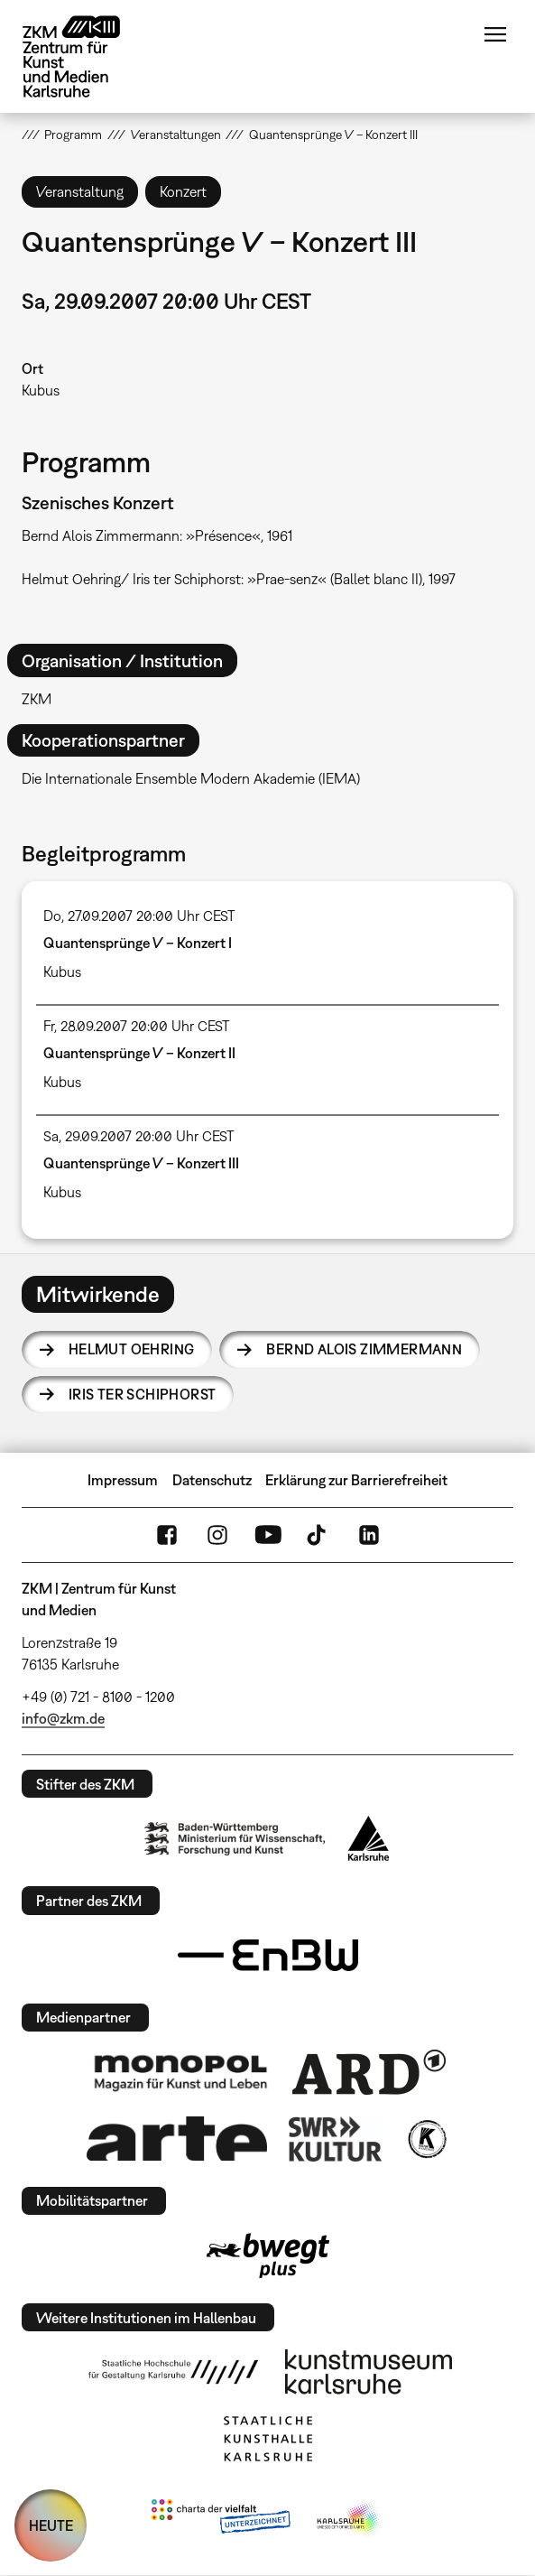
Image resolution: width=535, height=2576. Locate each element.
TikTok (318, 1535)
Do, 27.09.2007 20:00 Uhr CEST (139, 915)
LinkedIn (369, 1535)
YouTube (268, 1535)
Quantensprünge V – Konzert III (141, 1163)
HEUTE (51, 2525)
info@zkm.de (63, 1718)
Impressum (123, 1480)
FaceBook (167, 1535)
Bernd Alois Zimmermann (364, 1349)
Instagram (217, 1535)
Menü (495, 34)
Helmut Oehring (132, 1349)
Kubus (41, 390)
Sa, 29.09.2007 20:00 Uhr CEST (139, 1136)
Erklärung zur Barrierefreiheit (356, 1480)
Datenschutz (212, 1480)
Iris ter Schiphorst (143, 1394)
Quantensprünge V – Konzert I (137, 943)
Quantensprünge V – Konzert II (139, 1053)
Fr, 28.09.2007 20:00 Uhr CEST (136, 1026)
